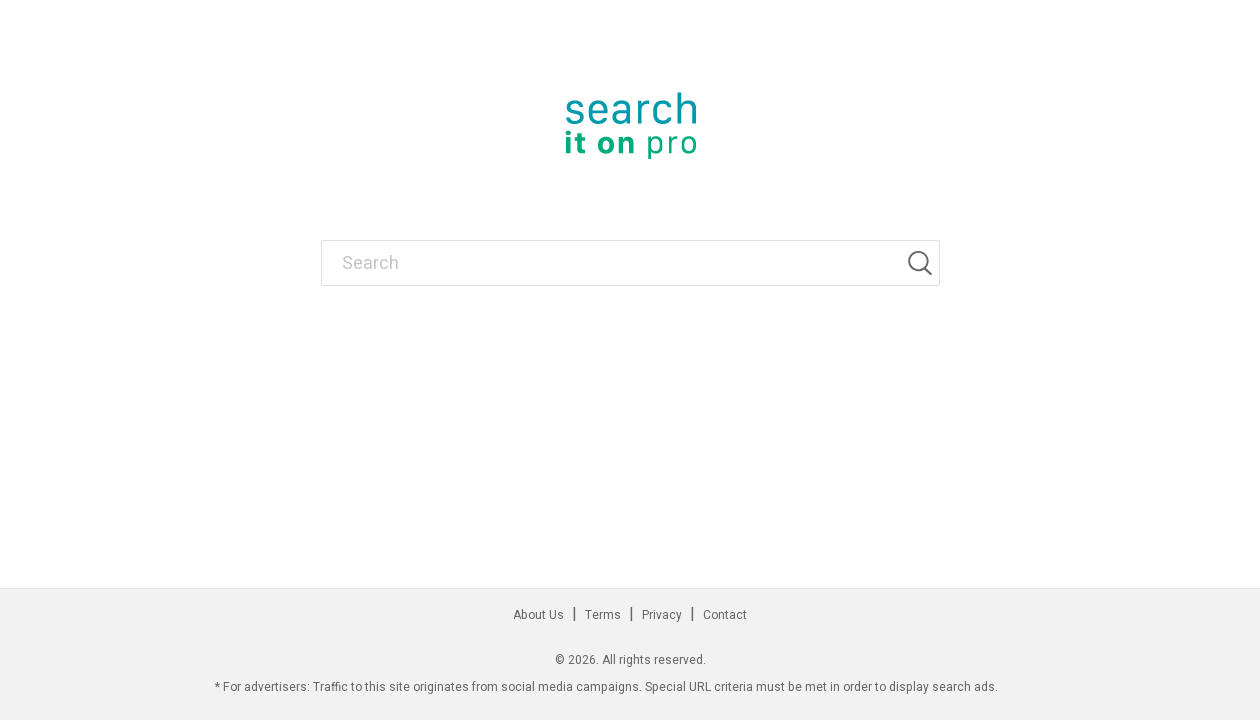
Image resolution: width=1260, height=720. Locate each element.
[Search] (923, 263)
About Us (538, 615)
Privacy (662, 615)
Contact (725, 615)
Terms (603, 615)
